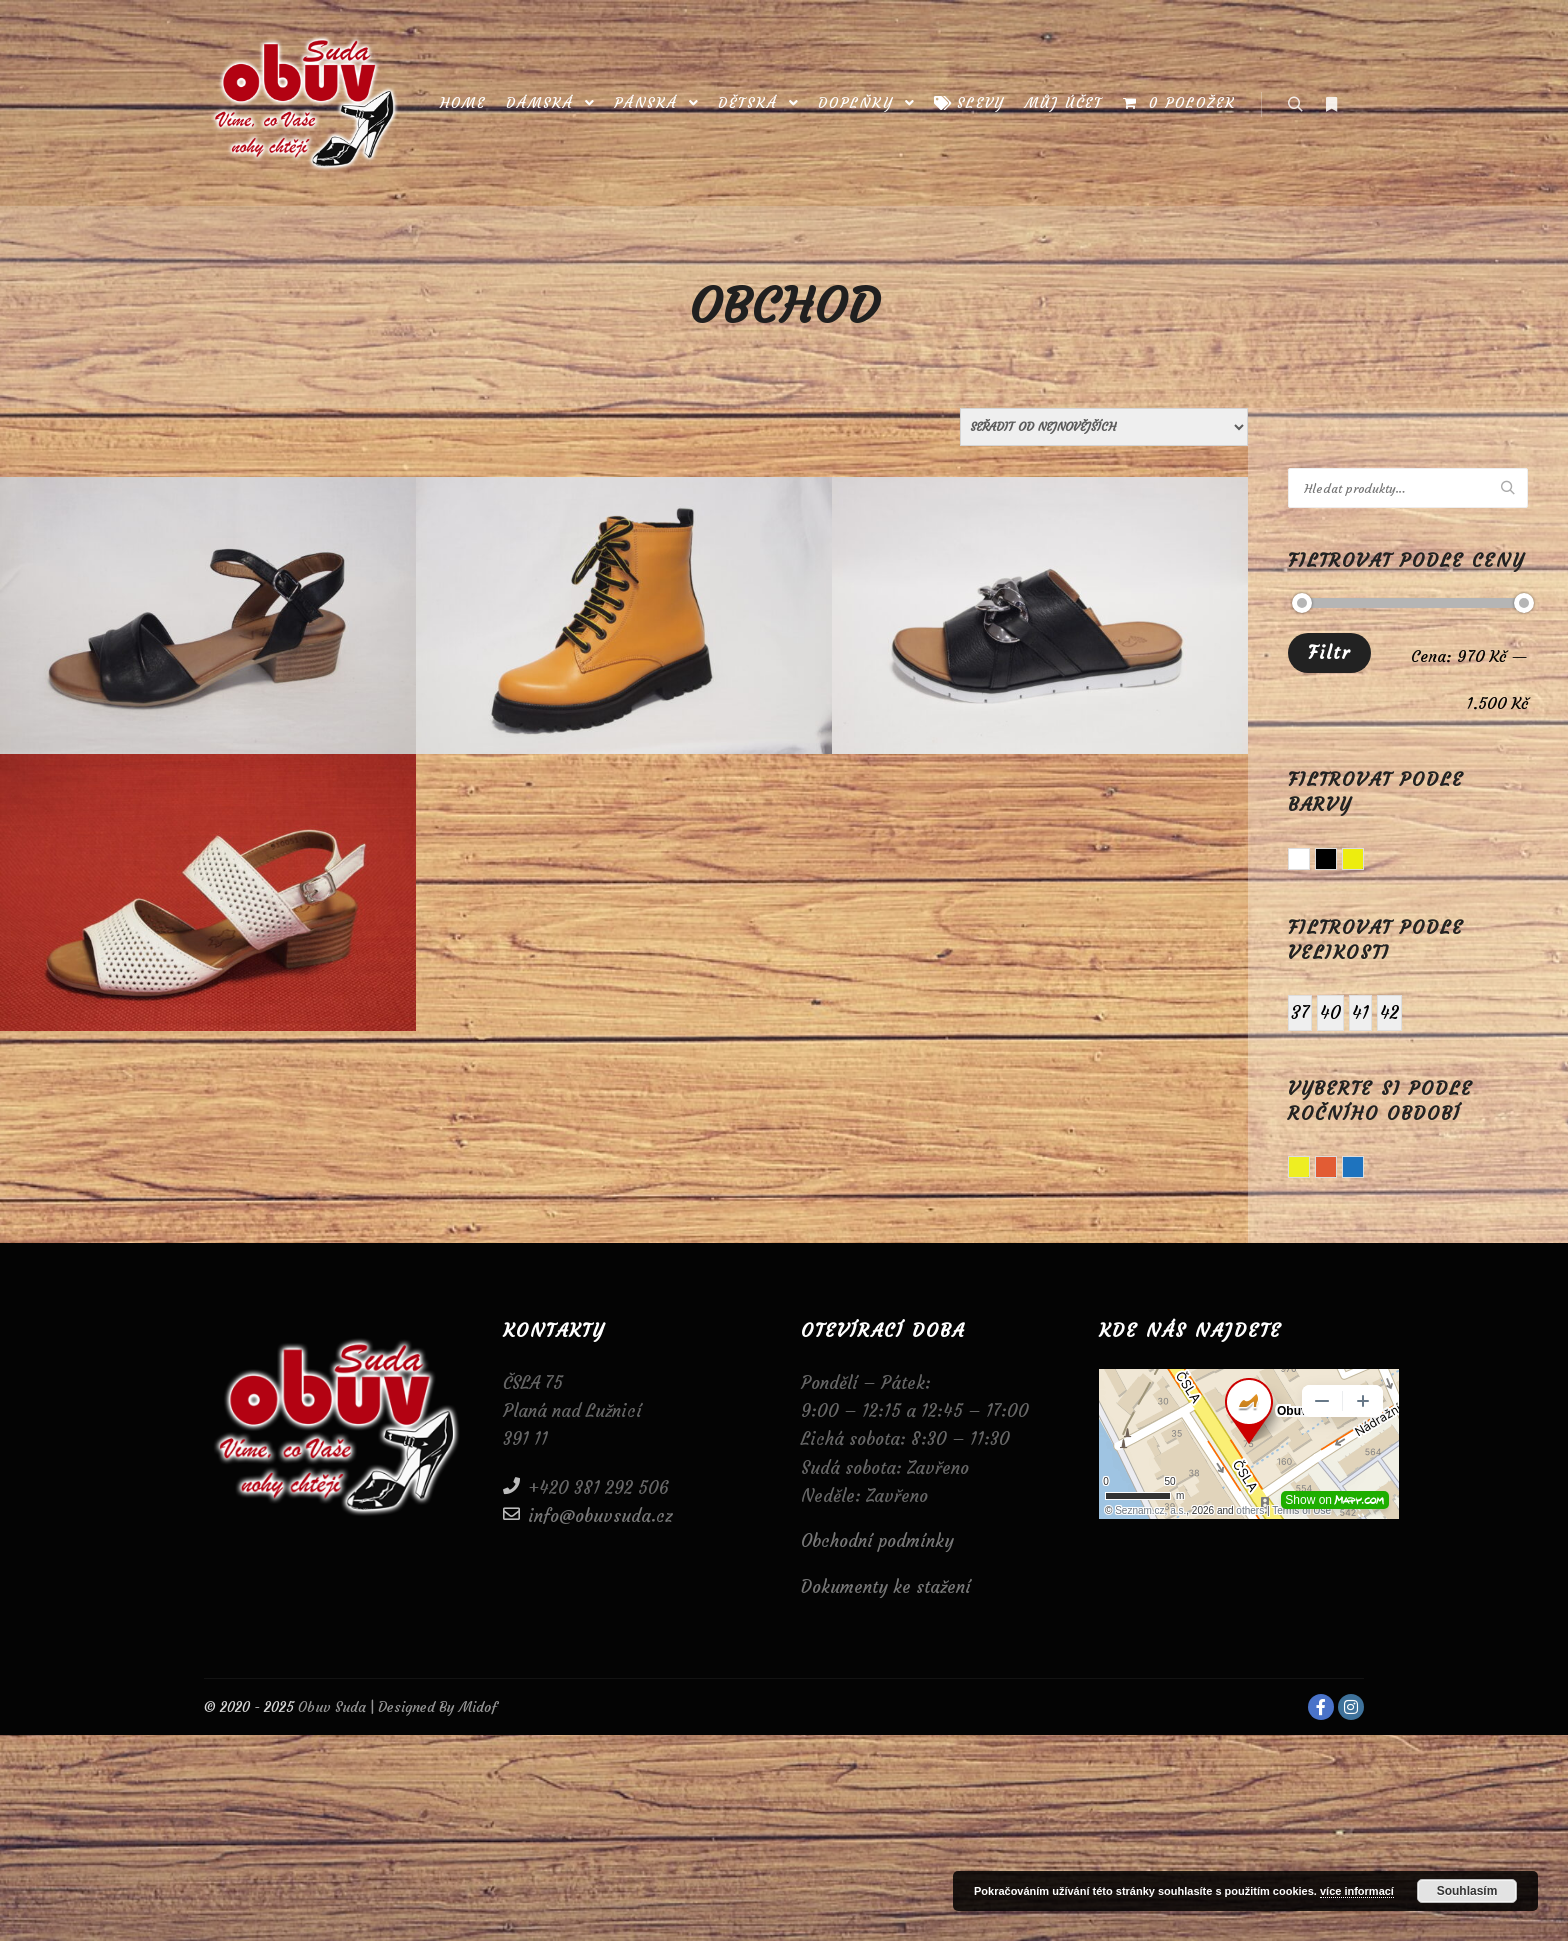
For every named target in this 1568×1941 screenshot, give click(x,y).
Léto (1309, 1169)
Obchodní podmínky (877, 1541)
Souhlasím (1467, 1891)
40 (1330, 1012)
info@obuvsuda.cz (588, 1514)
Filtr (1329, 652)
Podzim (1336, 1169)
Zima (1363, 1169)
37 (1300, 1012)
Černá (1336, 861)
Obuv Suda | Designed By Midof (395, 1707)
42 (1389, 1012)
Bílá (1309, 861)
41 (1360, 1012)
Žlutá (1363, 861)
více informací (1357, 1891)
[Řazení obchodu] (1104, 427)
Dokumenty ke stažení (886, 1587)
